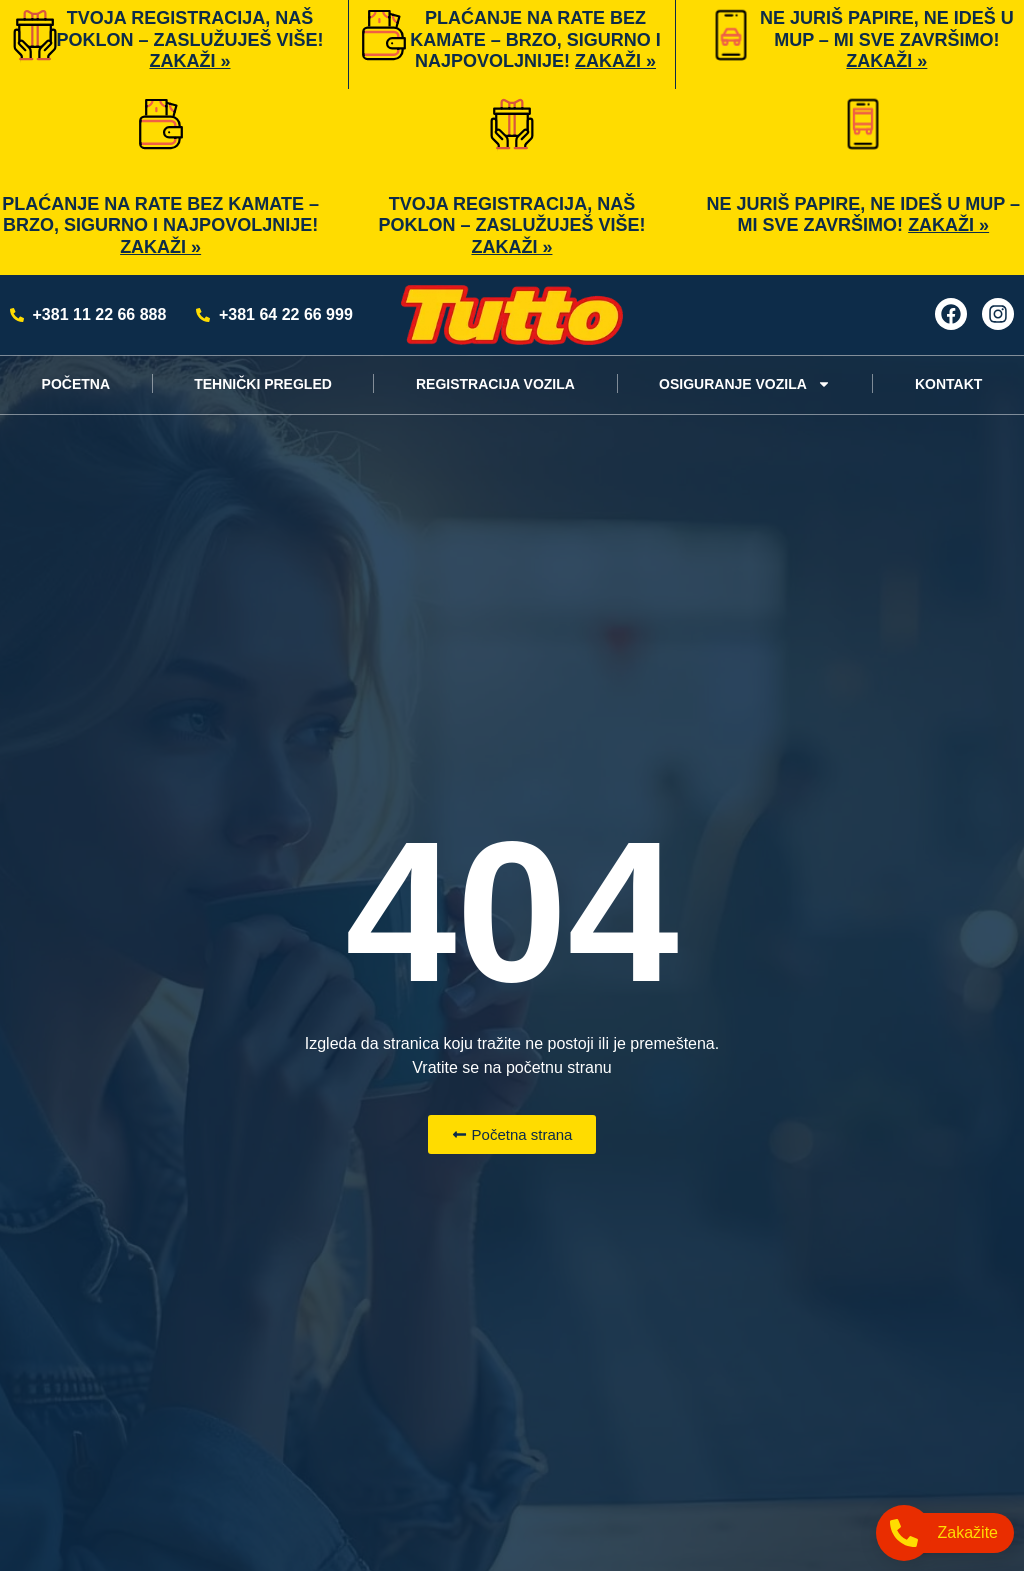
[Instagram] (998, 314)
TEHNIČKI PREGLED (263, 384)
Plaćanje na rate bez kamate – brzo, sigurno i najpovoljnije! (535, 39)
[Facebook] (951, 314)
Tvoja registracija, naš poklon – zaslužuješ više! (189, 39)
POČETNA (76, 384)
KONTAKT (948, 384)
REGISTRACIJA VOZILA (495, 384)
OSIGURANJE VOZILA (745, 384)
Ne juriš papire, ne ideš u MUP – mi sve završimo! (887, 39)
